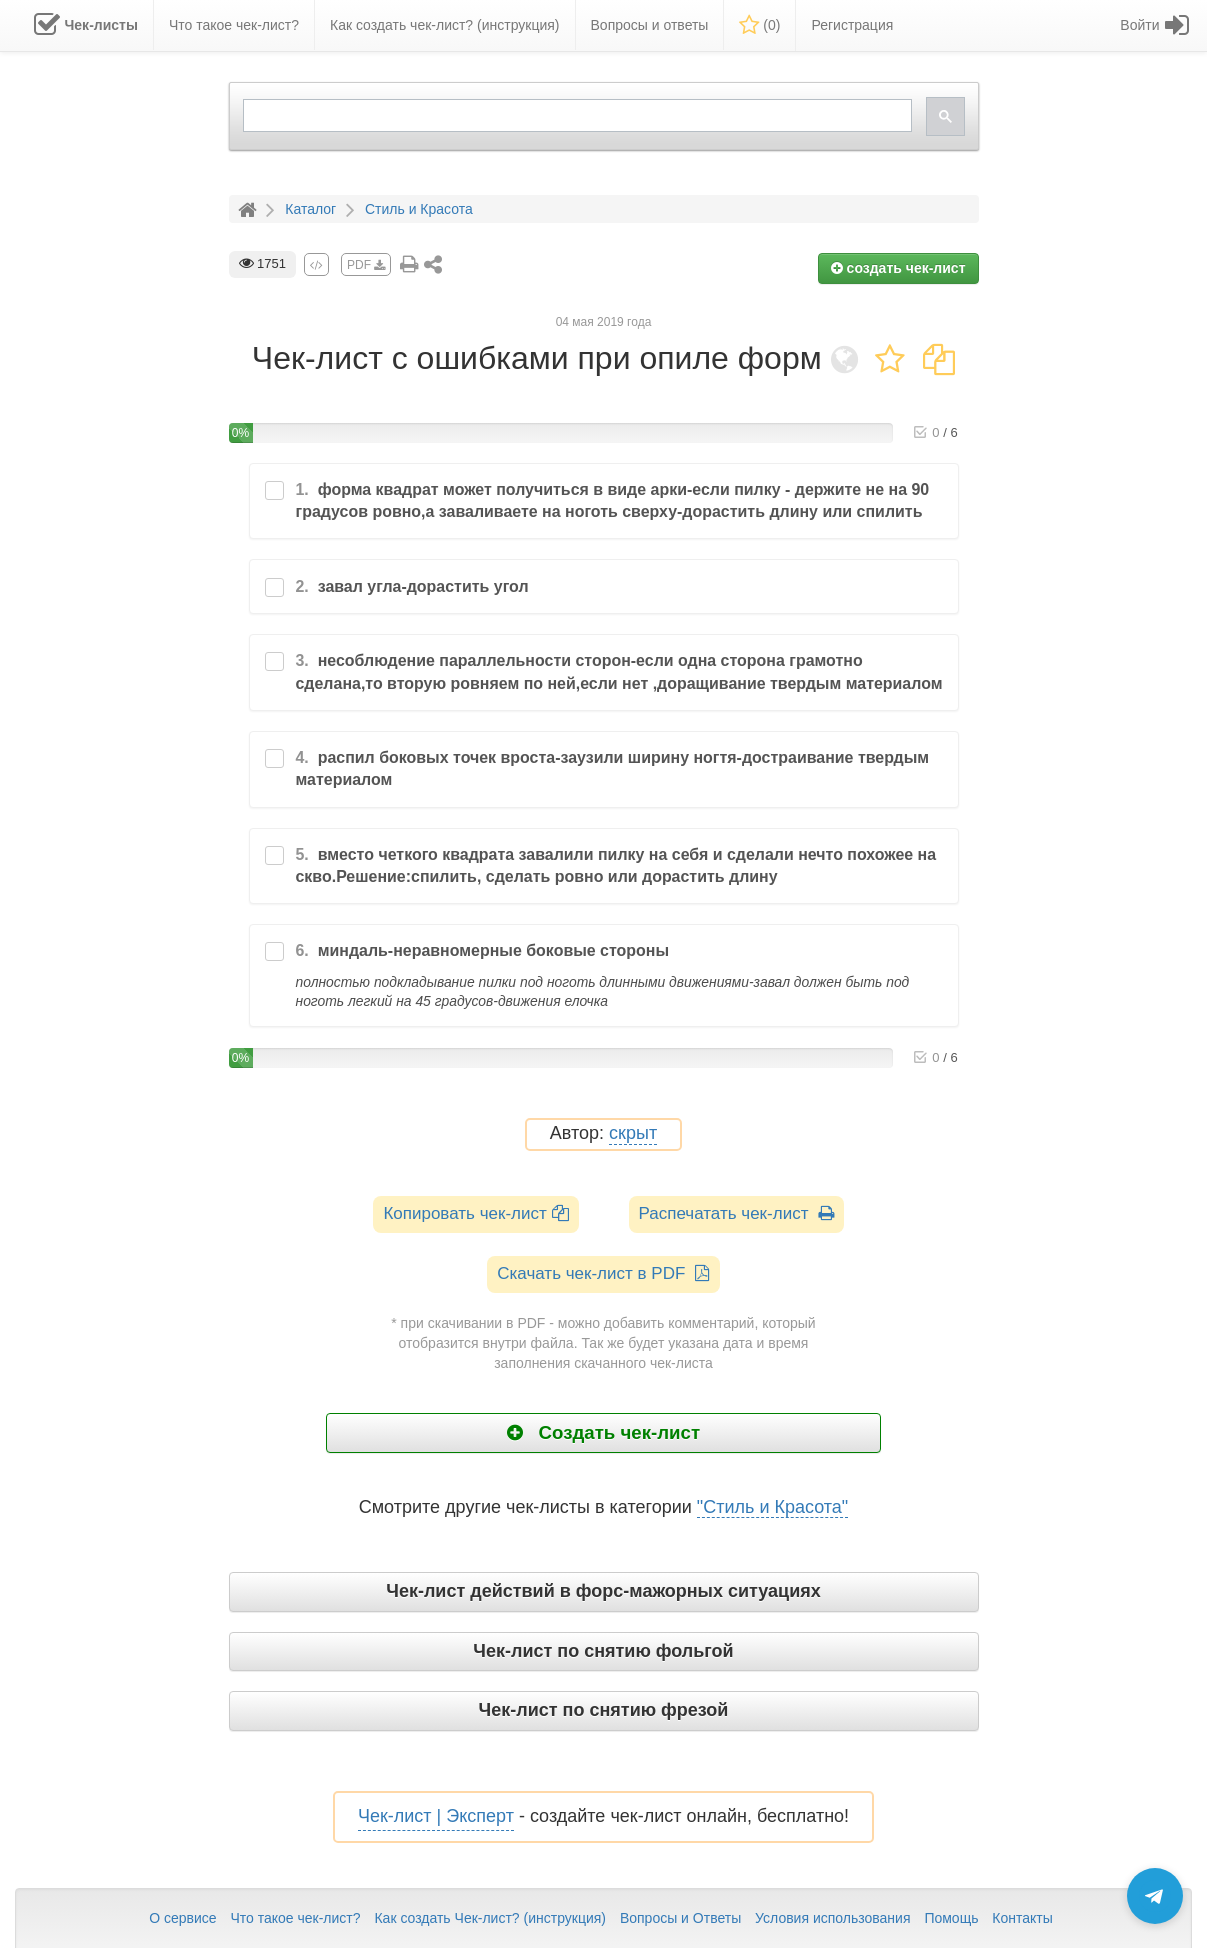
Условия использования (832, 1918)
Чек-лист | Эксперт (436, 1816)
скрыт (633, 1133)
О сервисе (182, 1918)
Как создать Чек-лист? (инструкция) (490, 1918)
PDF (366, 265)
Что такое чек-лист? (295, 1918)
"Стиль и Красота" (772, 1507)
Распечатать (736, 1213)
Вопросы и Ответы (680, 1918)
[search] (575, 115)
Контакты (1022, 1918)
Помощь (951, 1918)
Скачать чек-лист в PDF (603, 1273)
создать (898, 268)
